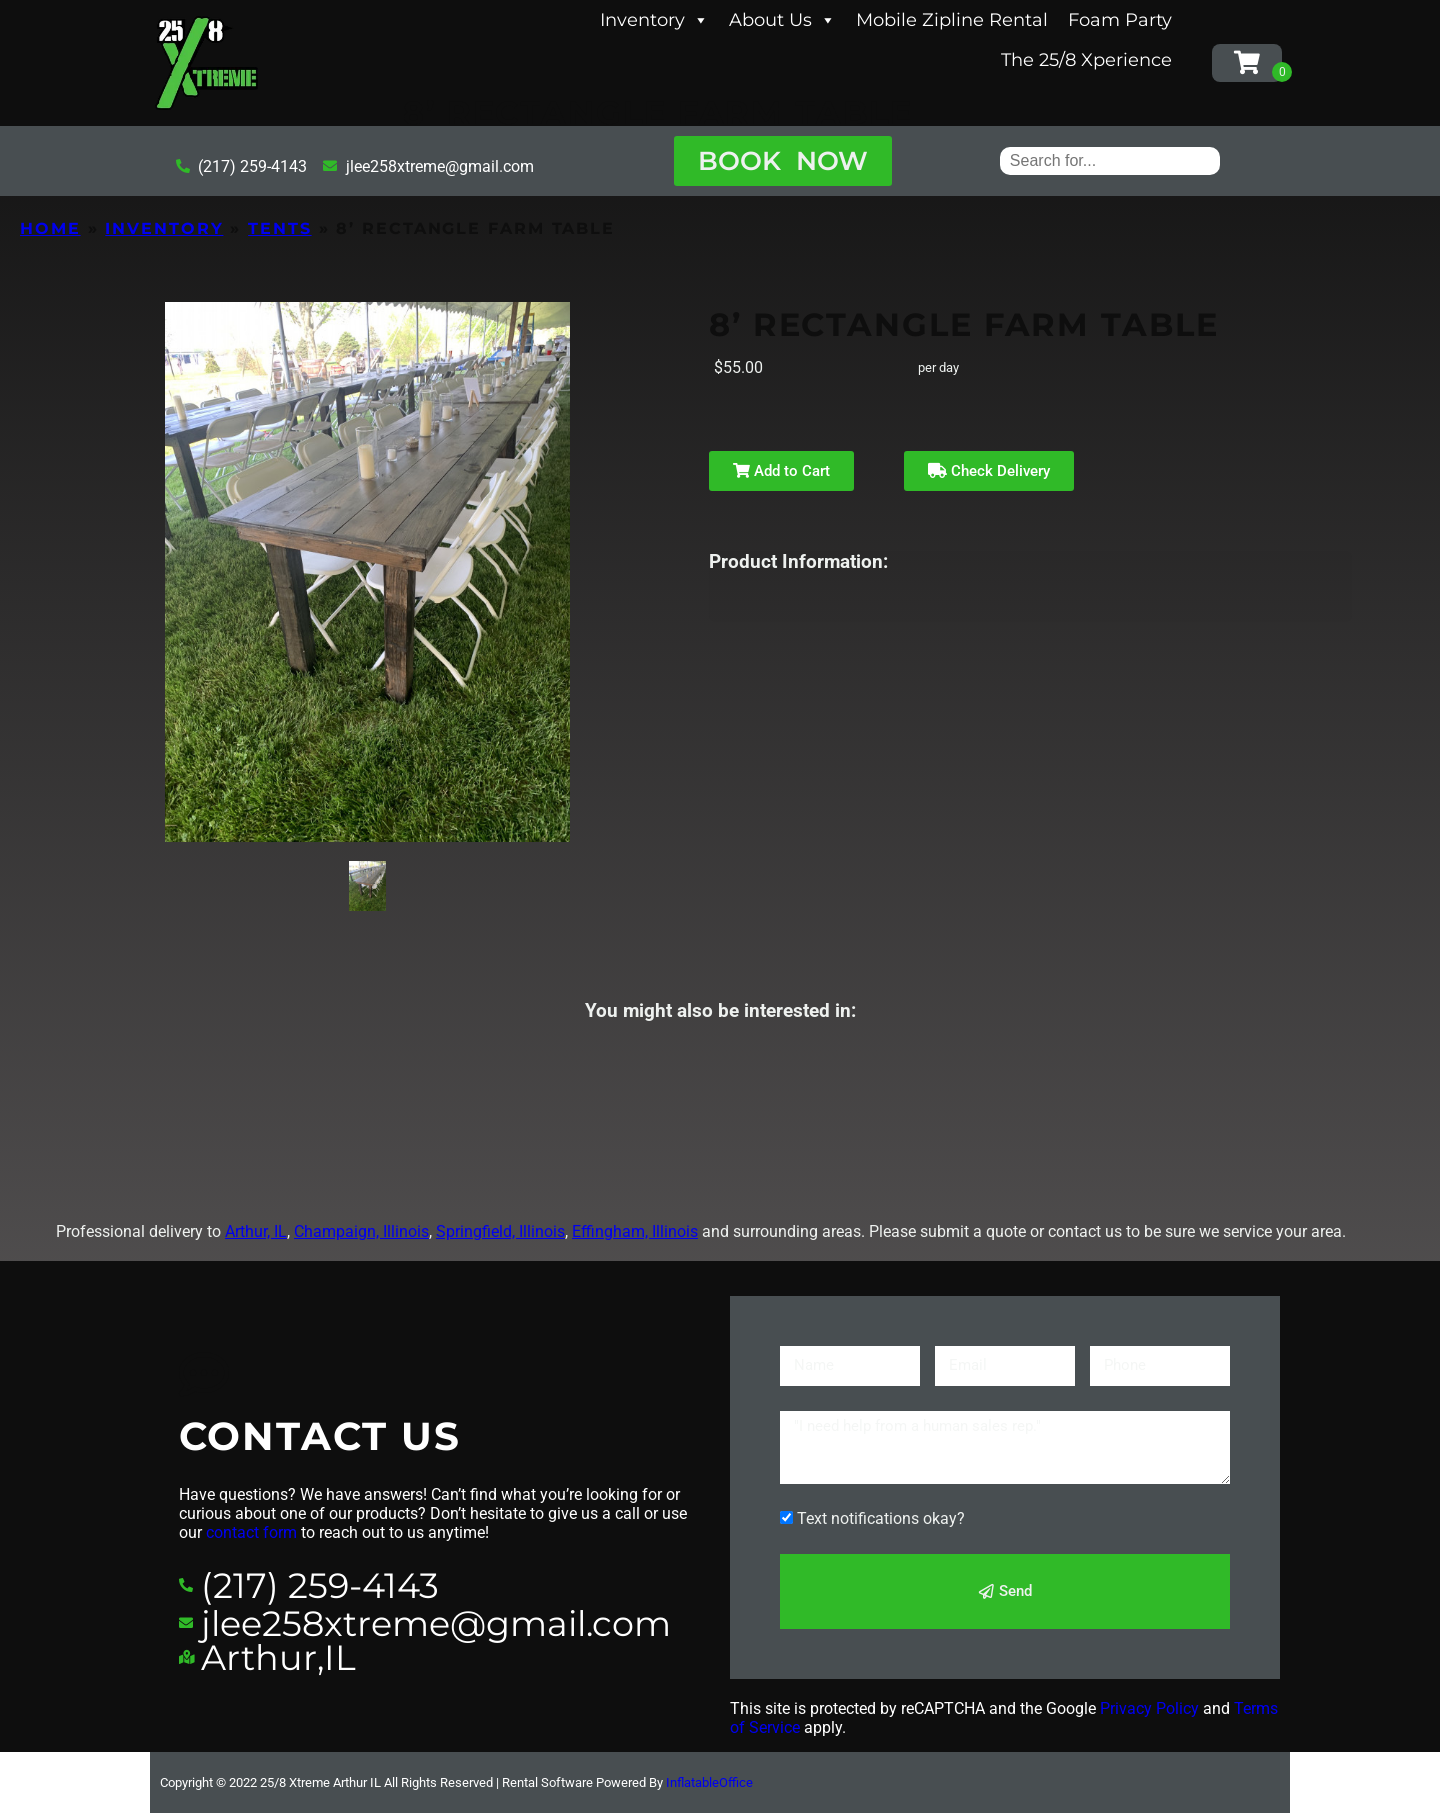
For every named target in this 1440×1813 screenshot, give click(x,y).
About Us (782, 20)
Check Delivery (989, 471)
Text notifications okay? (881, 1518)
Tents (280, 228)
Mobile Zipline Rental (952, 20)
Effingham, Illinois (635, 1231)
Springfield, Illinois (500, 1231)
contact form (251, 1532)
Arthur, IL (256, 1231)
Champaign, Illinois (361, 1231)
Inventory (654, 20)
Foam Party (1120, 20)
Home (50, 228)
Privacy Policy (1149, 1708)
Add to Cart (781, 471)
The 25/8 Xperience (1086, 60)
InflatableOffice (709, 1782)
